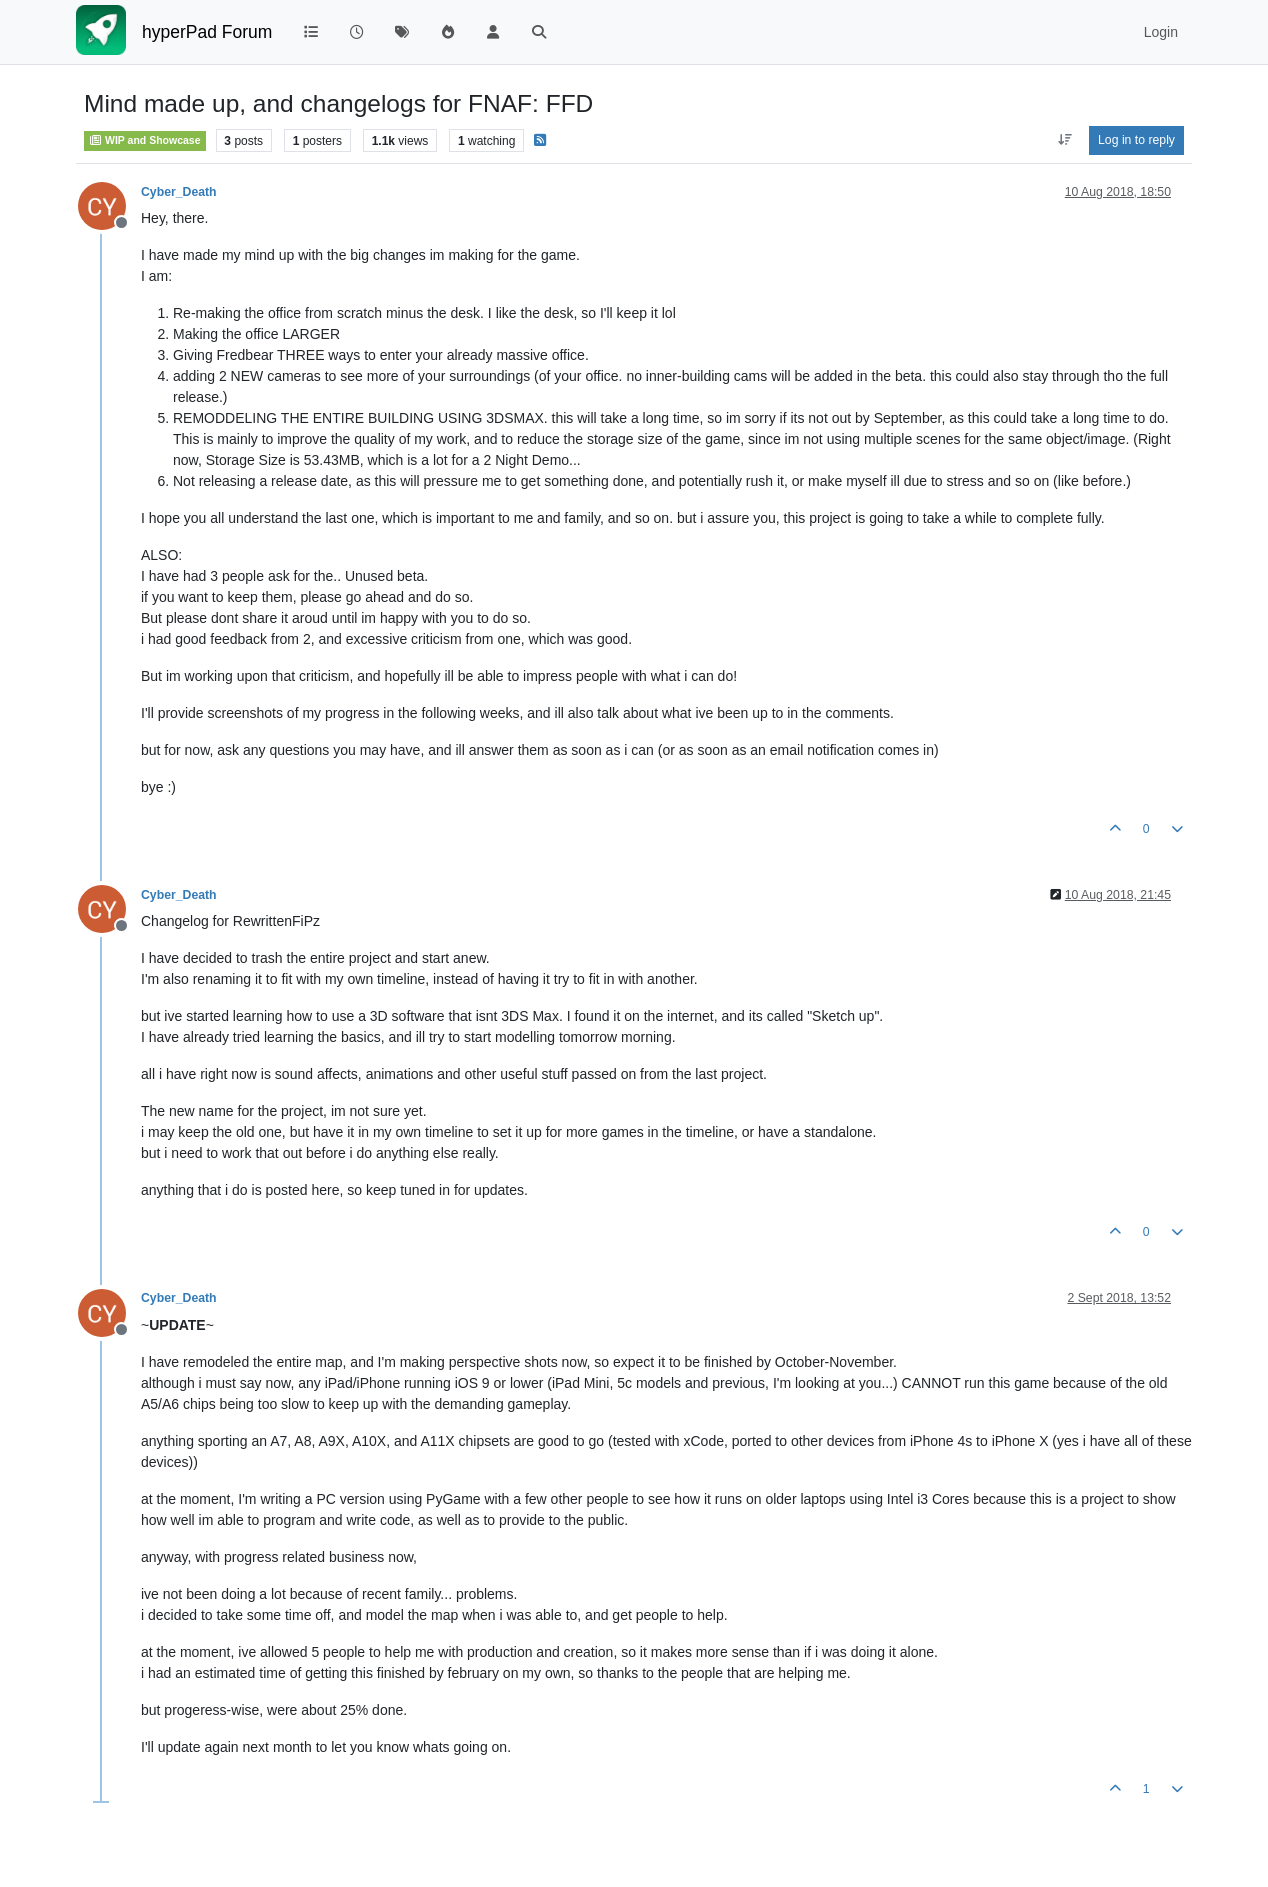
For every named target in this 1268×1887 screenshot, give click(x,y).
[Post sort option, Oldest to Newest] (1064, 140)
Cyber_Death (179, 192)
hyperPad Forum (207, 32)
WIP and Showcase (145, 140)
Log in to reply (1136, 140)
